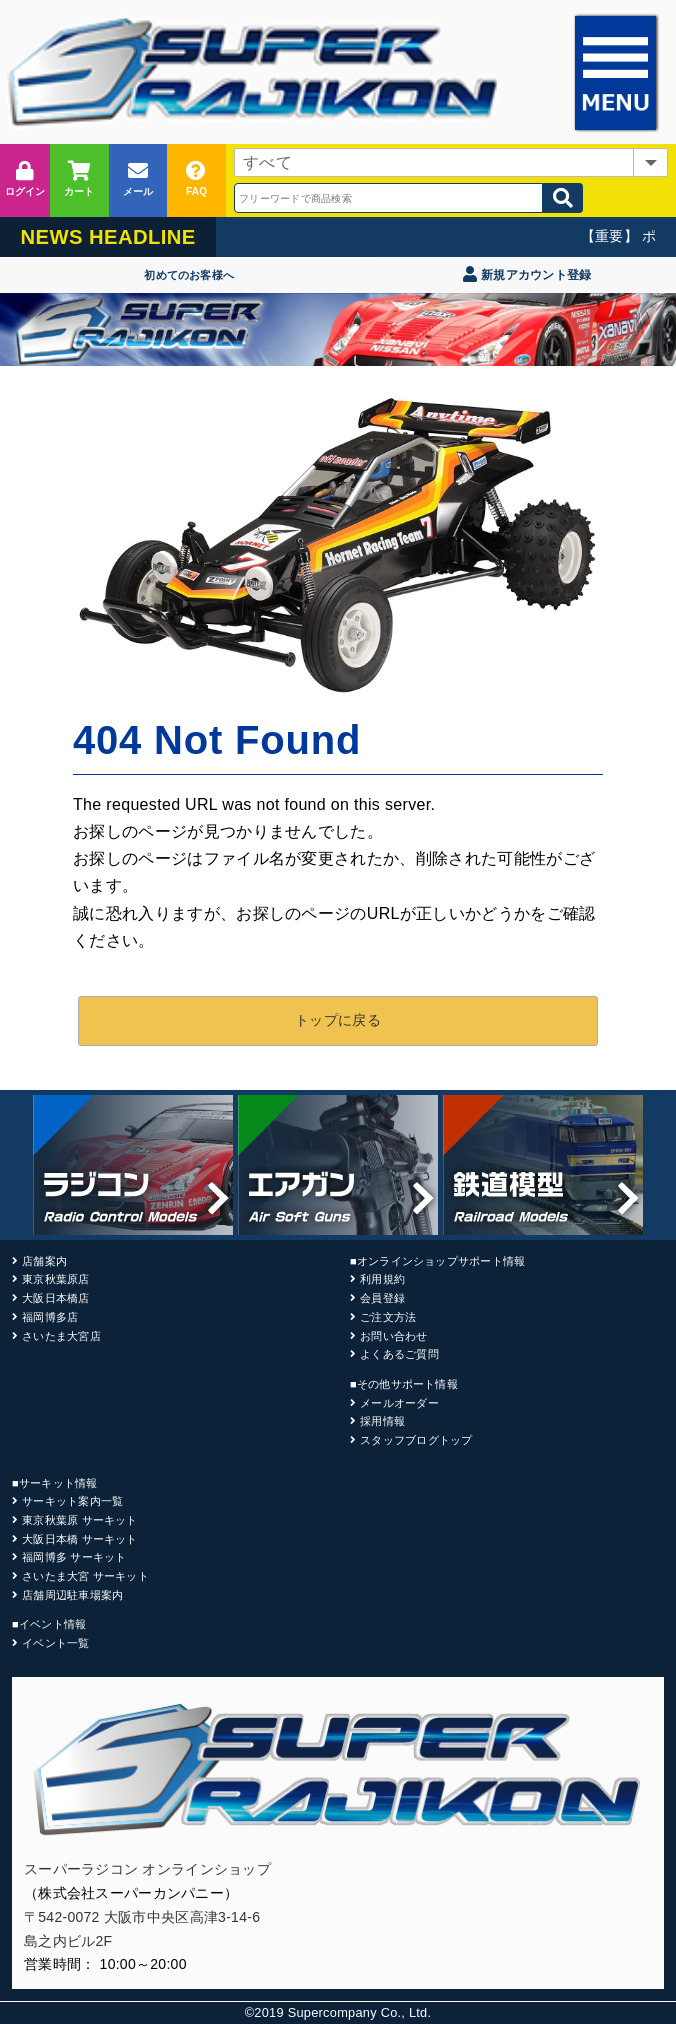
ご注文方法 (388, 1317)
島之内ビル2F (68, 1941)
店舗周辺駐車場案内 (72, 1595)
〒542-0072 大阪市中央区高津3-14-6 (142, 1917)
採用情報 (382, 1421)
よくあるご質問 (399, 1354)
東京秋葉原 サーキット (79, 1520)
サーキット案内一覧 (72, 1501)
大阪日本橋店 (55, 1298)
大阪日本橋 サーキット (79, 1539)
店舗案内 (44, 1261)
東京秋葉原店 (55, 1279)
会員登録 (382, 1298)
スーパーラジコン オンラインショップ (147, 1869)
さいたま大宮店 (61, 1336)
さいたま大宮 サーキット (85, 1576)
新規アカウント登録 (527, 275)
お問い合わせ (393, 1336)
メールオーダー (399, 1403)
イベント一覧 (55, 1643)
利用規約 (382, 1279)
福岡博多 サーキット (74, 1557)
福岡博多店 (50, 1317)
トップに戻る (338, 1020)
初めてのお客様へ (189, 275)
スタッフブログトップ (416, 1440)
